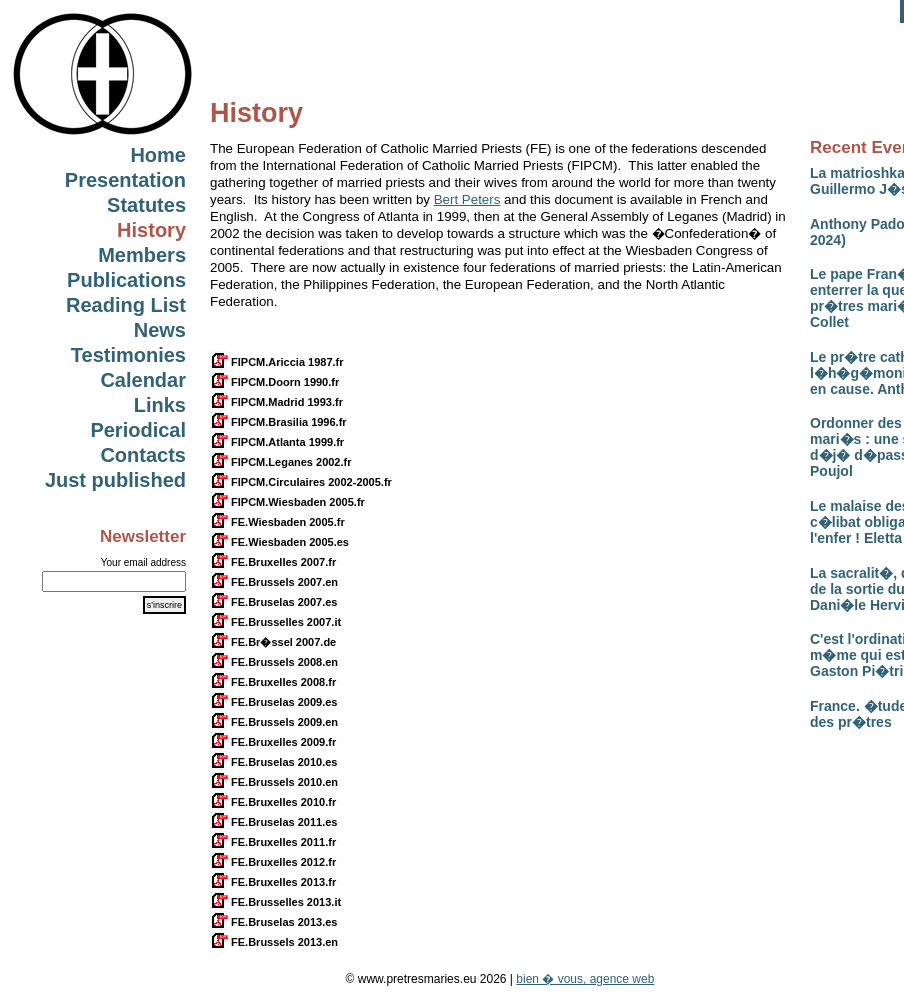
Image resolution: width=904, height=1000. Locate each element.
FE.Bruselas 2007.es (273, 602)
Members (142, 255)
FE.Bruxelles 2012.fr (273, 862)
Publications (126, 280)
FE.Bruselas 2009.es (273, 702)
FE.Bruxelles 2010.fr (273, 802)
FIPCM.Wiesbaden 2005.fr (287, 502)
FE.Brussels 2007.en (274, 582)
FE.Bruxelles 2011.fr (273, 842)
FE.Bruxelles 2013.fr (273, 882)
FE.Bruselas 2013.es (273, 922)
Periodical (138, 430)
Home (158, 155)
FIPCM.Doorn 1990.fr (274, 382)
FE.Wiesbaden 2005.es (279, 542)
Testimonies (128, 355)
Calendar (143, 380)
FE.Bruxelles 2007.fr (273, 562)
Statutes (146, 205)
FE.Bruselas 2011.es (273, 822)
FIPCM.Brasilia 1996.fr (278, 422)
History (151, 230)
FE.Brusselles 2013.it (275, 902)
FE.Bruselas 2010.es (273, 762)
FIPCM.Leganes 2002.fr (281, 462)
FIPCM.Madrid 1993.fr (276, 402)
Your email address (143, 562)
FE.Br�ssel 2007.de (273, 642)
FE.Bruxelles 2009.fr (273, 742)
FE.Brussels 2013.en (274, 942)
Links (160, 405)
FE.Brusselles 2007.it (275, 622)
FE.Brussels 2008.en (274, 662)
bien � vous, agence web (585, 979)
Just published (115, 480)
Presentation (125, 180)
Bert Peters (467, 199)
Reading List (126, 305)
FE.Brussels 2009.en (274, 722)
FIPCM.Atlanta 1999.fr (277, 442)
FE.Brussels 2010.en (274, 782)
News (160, 330)
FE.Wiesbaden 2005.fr (277, 522)
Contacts (143, 455)
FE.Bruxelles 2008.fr (273, 682)
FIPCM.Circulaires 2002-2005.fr (301, 482)
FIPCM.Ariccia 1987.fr (277, 362)
